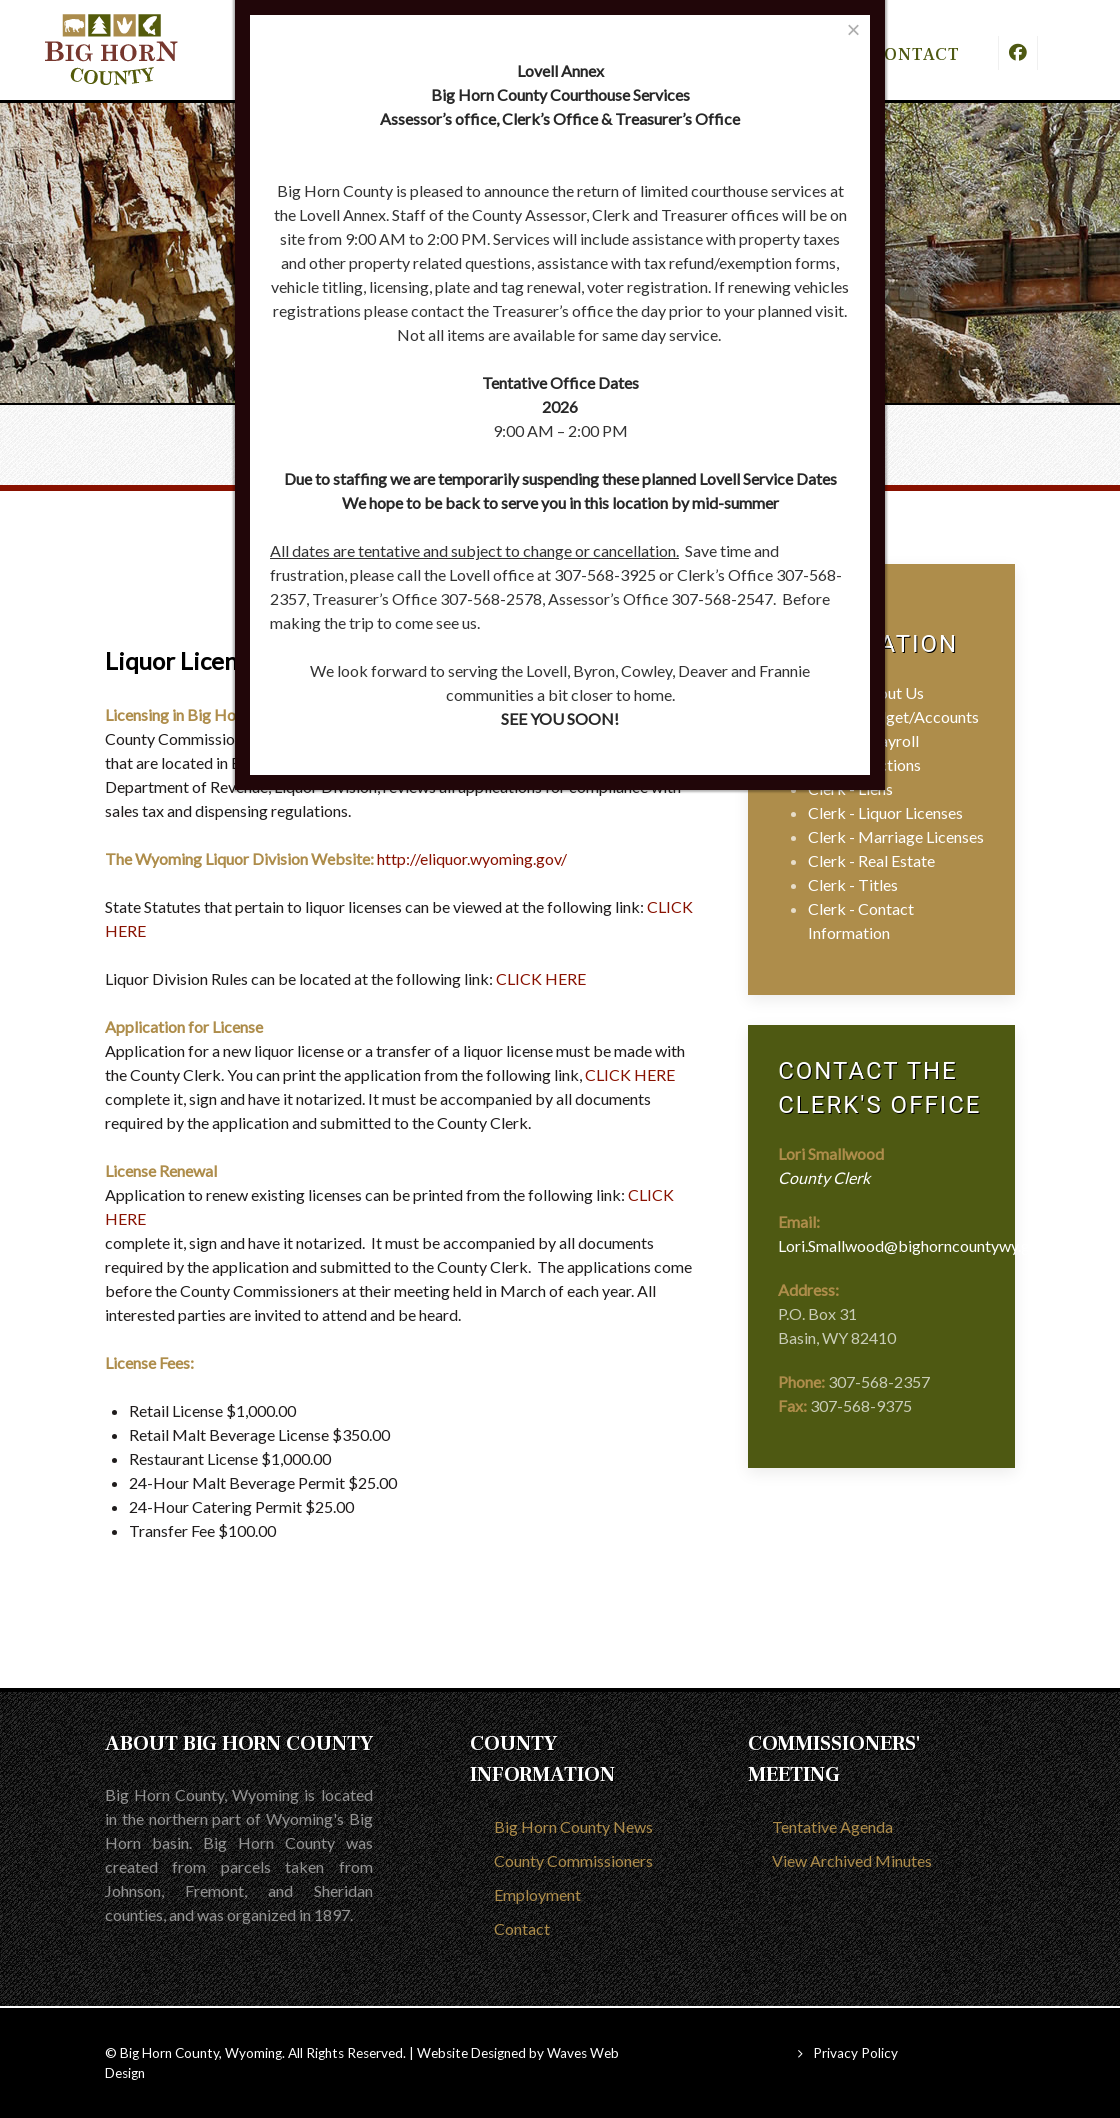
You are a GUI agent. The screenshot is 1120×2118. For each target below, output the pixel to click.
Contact (522, 1928)
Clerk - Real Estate (871, 860)
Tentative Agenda (832, 1826)
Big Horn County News (573, 1826)
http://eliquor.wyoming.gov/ (472, 858)
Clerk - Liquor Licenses (885, 812)
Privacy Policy (855, 2053)
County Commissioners (573, 1860)
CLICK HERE (541, 978)
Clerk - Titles (853, 884)
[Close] (853, 29)
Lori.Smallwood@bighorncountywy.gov (912, 1245)
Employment (537, 1894)
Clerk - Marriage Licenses (896, 836)
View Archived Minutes (852, 1860)
